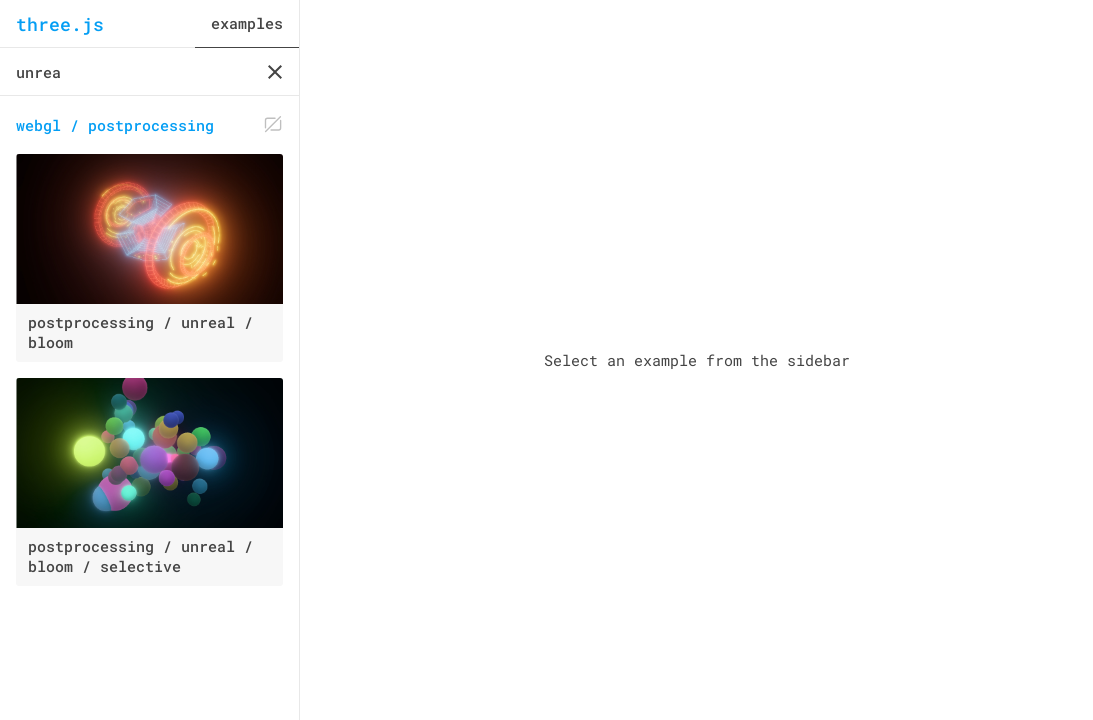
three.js (60, 24)
